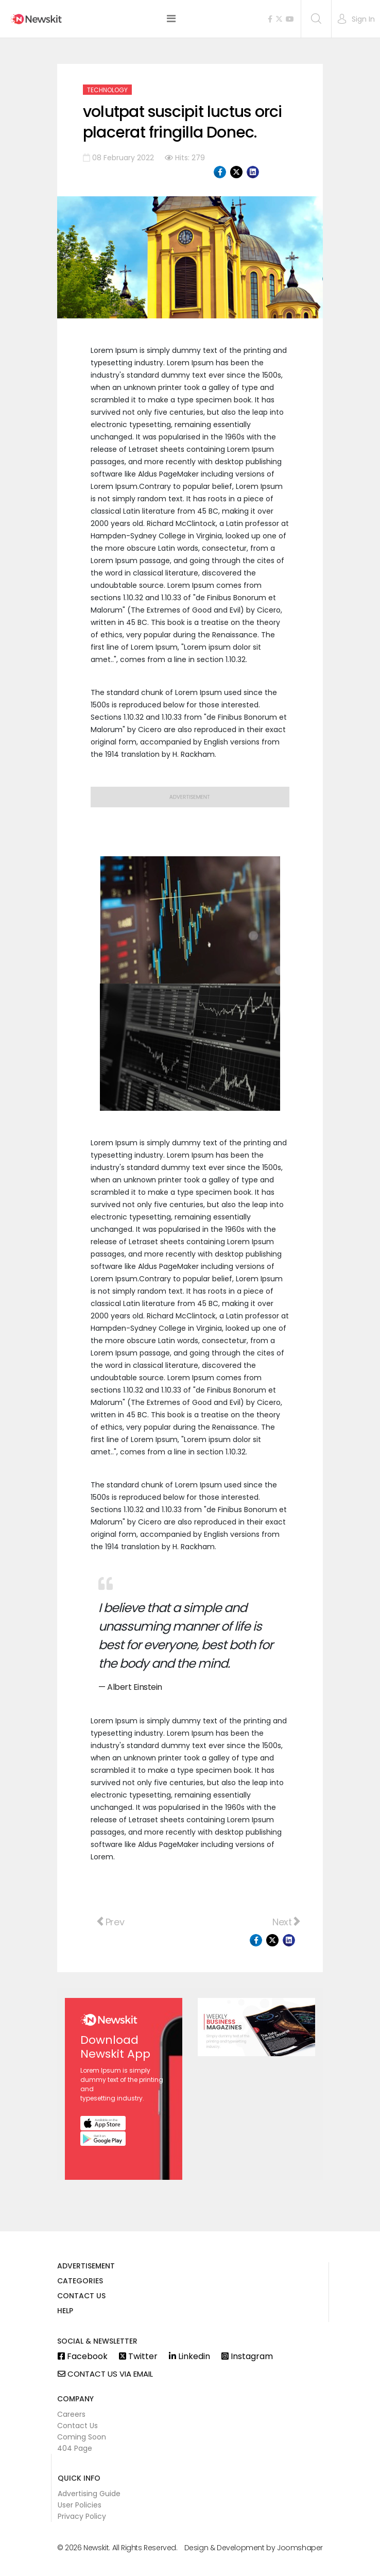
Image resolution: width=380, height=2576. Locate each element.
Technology (107, 90)
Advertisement (86, 2266)
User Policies (79, 2505)
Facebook (83, 2356)
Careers (71, 2414)
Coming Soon (81, 2437)
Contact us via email (105, 2374)
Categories (80, 2281)
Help (65, 2311)
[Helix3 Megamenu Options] (171, 18)
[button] (356, 19)
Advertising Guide (89, 2493)
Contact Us (77, 2425)
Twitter (138, 2356)
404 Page (74, 2448)
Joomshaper (300, 2548)
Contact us (81, 2296)
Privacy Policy (82, 2516)
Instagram (247, 2356)
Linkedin (189, 2356)
